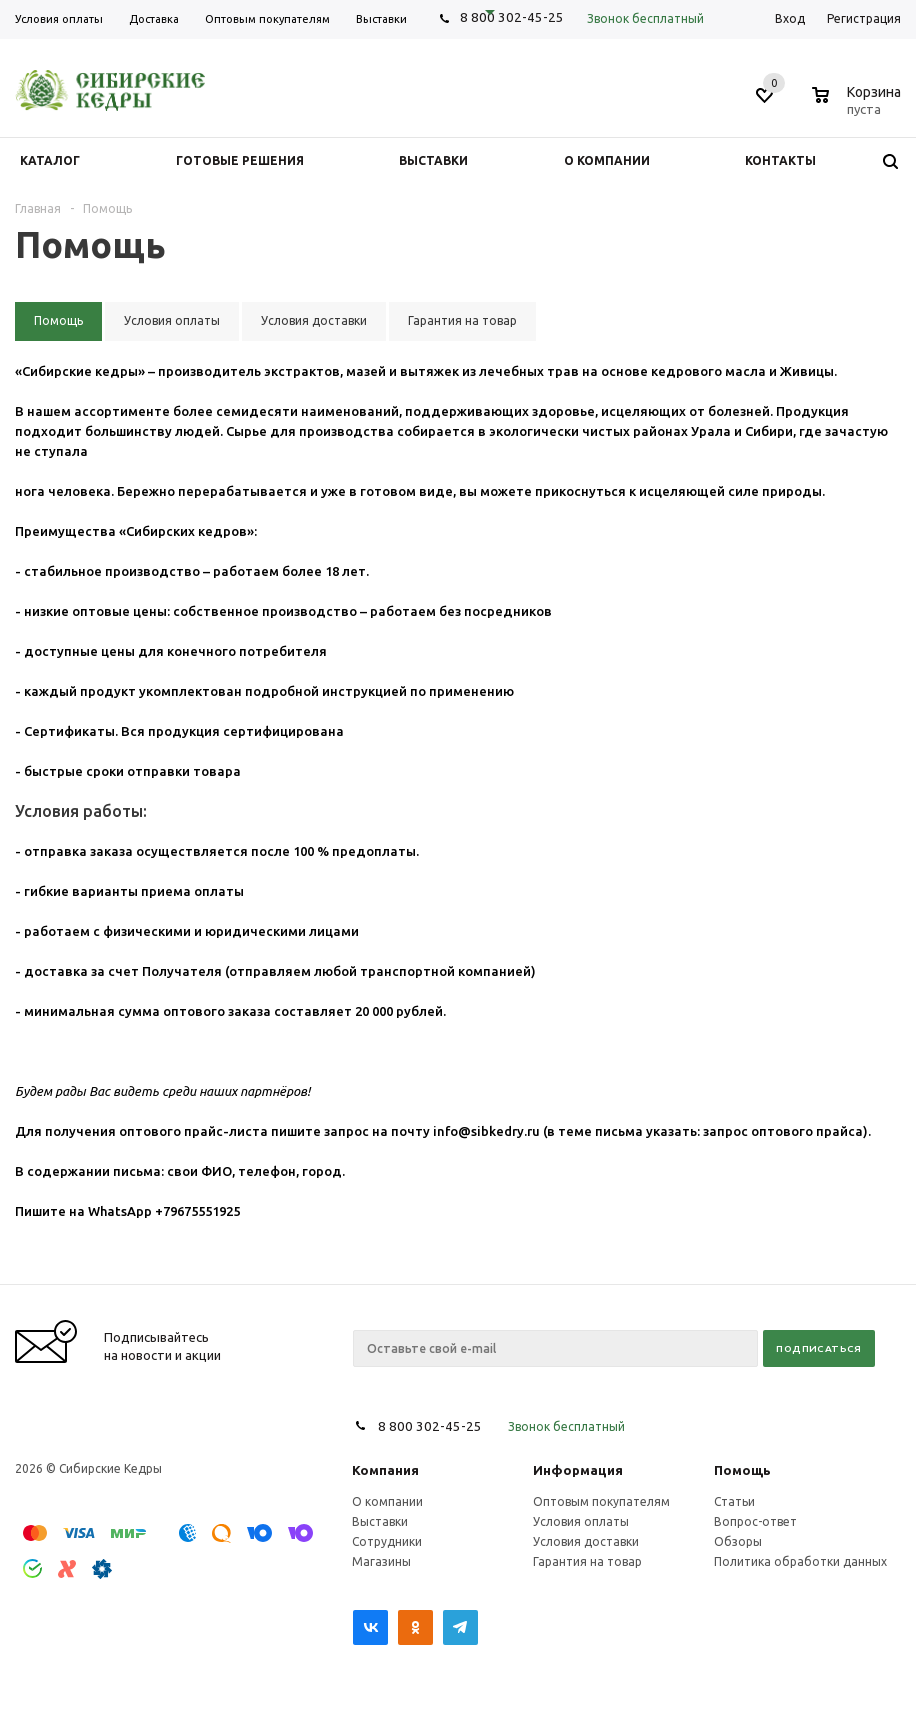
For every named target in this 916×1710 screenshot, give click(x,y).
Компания (385, 1470)
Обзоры (738, 1541)
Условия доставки (586, 1541)
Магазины (381, 1561)
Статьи (734, 1501)
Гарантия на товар (587, 1561)
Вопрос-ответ (755, 1521)
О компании (387, 1501)
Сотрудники (387, 1541)
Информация (578, 1470)
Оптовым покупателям (601, 1501)
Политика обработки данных (800, 1561)
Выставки (380, 1521)
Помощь (742, 1470)
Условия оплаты (581, 1521)
